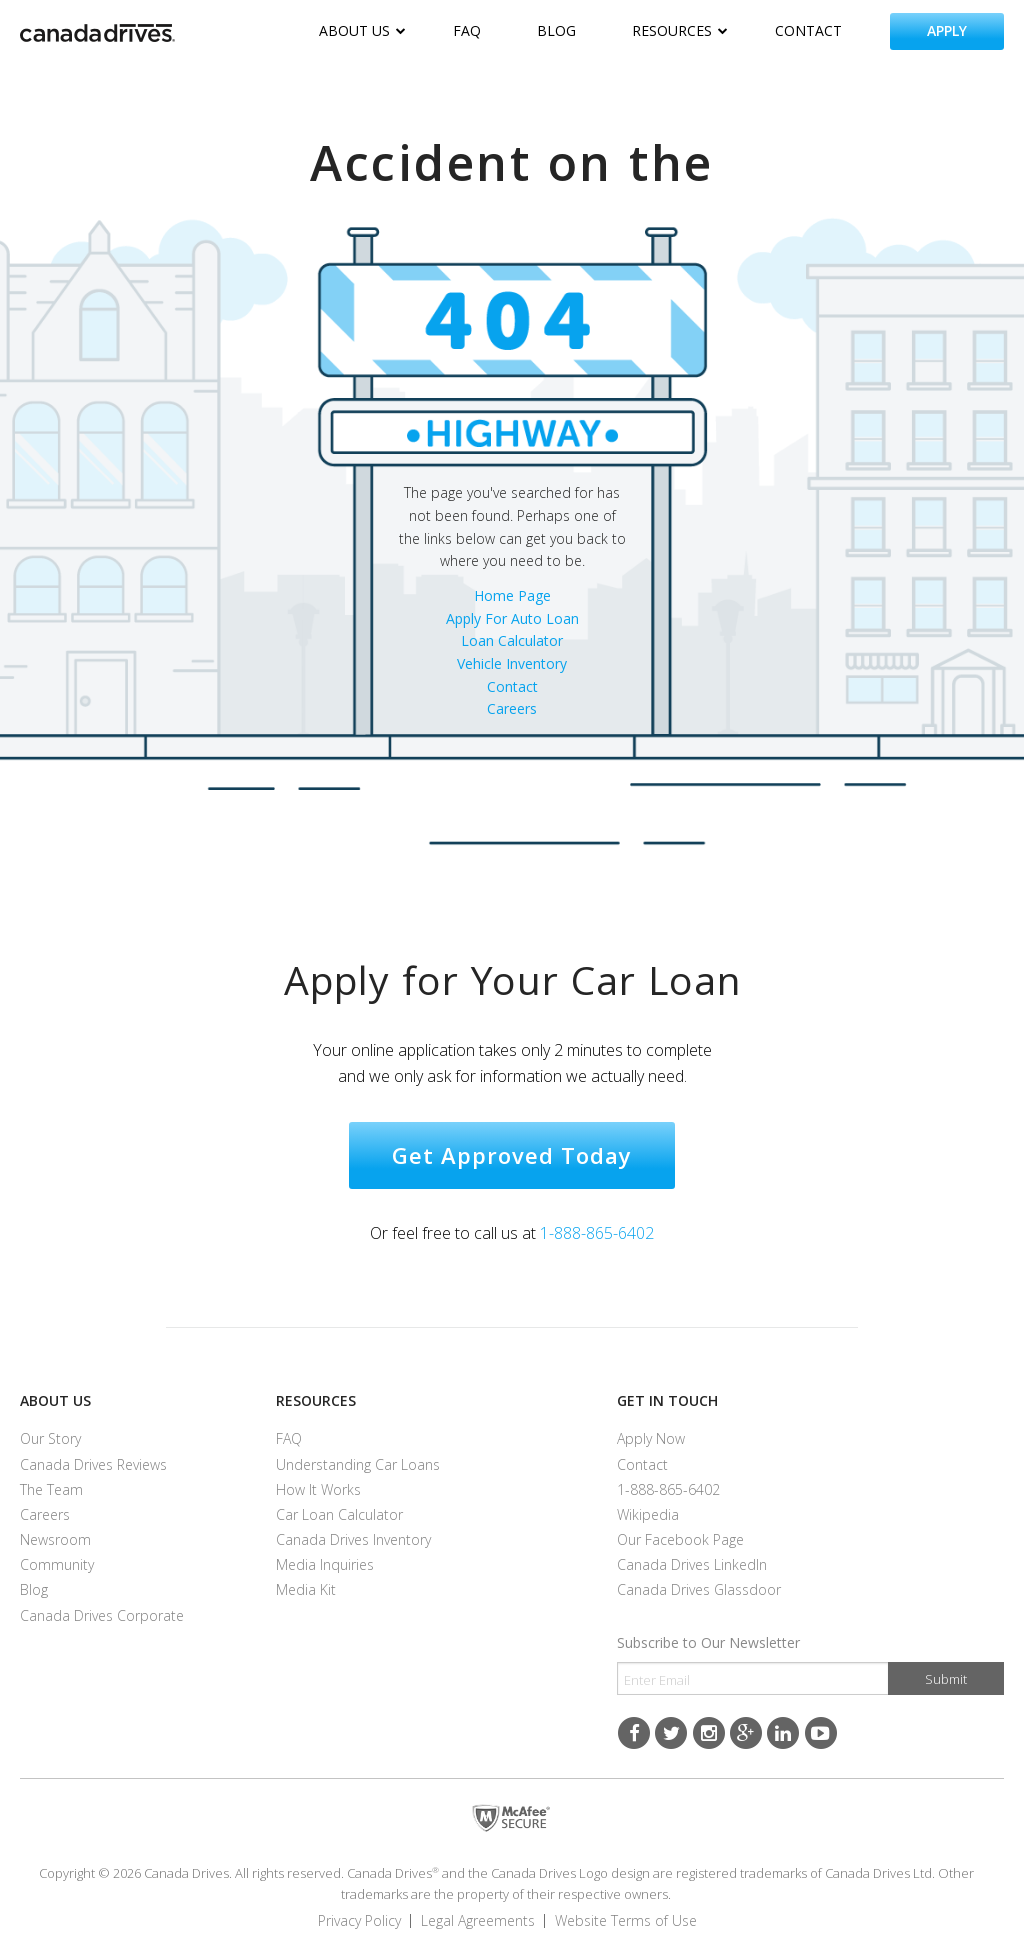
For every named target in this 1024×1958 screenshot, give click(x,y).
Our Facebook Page (680, 1539)
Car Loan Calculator (339, 1514)
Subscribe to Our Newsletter (708, 1642)
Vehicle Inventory (512, 663)
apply (947, 30)
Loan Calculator (512, 640)
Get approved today (512, 1155)
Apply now (651, 1438)
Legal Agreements (478, 1921)
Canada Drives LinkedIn (692, 1564)
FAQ (289, 1438)
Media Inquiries (325, 1564)
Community (57, 1564)
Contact (512, 686)
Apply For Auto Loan (512, 618)
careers (45, 1514)
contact (808, 30)
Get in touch (667, 1400)
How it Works (318, 1489)
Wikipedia (648, 1514)
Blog (34, 1589)
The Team (51, 1489)
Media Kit (306, 1589)
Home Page (512, 595)
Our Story (50, 1438)
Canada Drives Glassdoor (699, 1589)
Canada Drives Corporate (102, 1615)
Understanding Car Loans (358, 1464)
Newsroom (55, 1539)
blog (556, 30)
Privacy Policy (359, 1921)
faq (467, 30)
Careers (512, 708)
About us (55, 1400)
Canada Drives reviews (93, 1464)
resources (680, 30)
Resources (316, 1400)
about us (362, 30)
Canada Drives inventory (353, 1539)
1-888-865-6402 (597, 1233)
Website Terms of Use (626, 1921)
